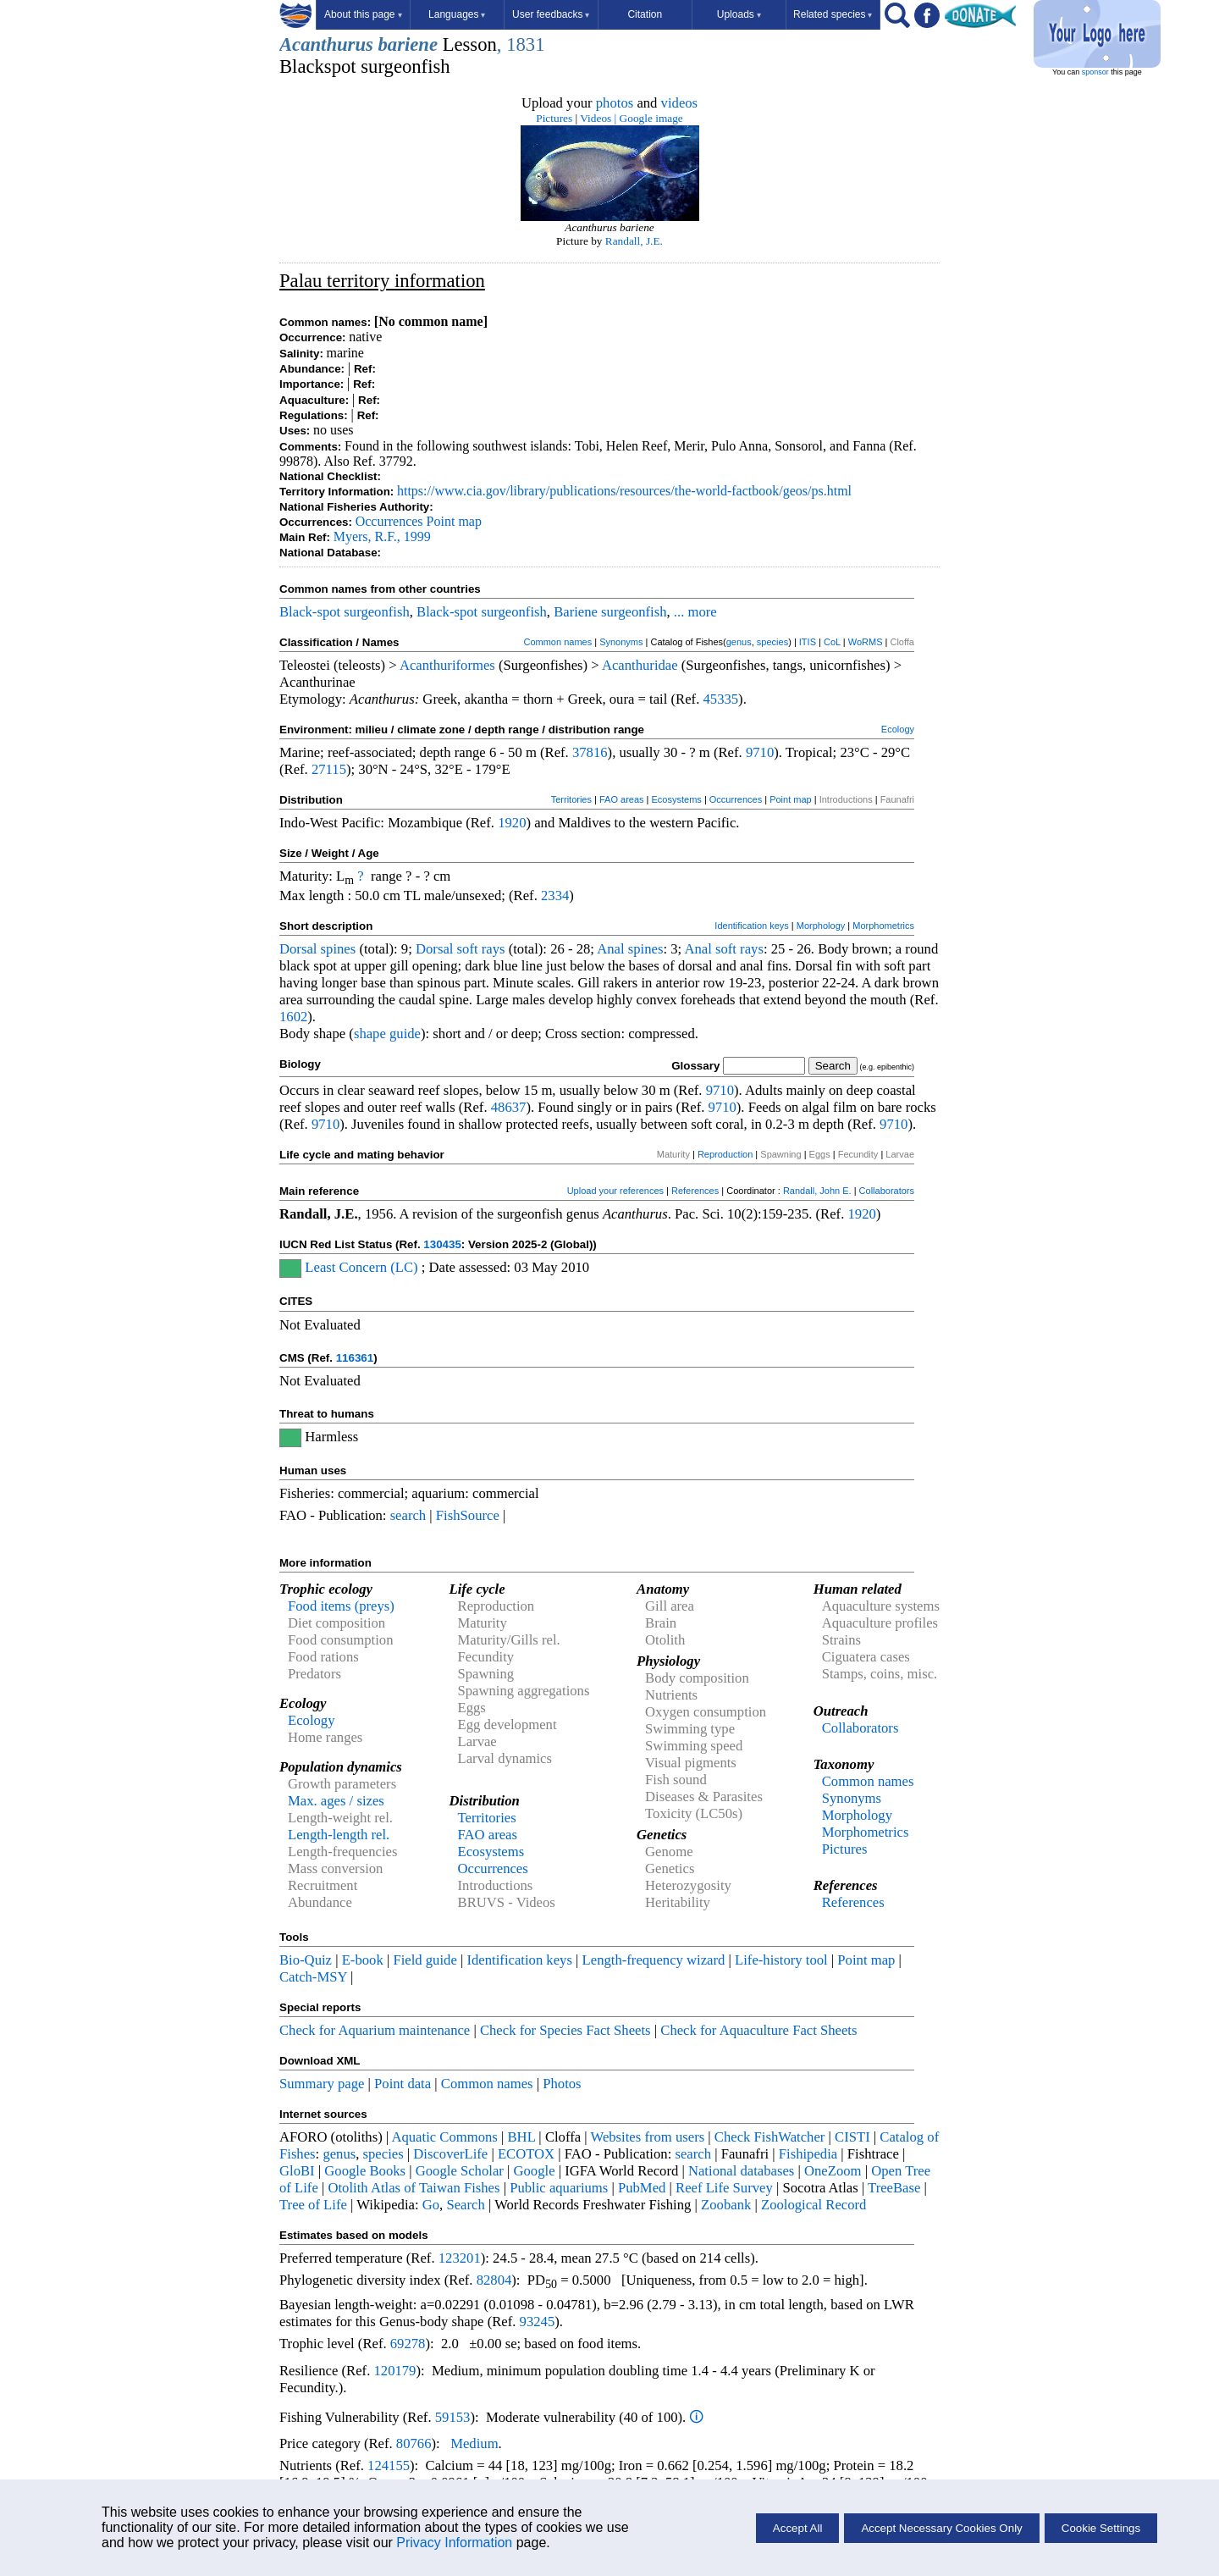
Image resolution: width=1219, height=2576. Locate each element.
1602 (293, 1017)
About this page (362, 14)
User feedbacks (550, 14)
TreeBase (894, 2188)
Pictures (554, 118)
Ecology (897, 729)
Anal (610, 949)
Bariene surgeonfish (610, 612)
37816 (590, 752)
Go (430, 2205)
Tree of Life (313, 2205)
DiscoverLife (450, 2154)
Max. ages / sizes (336, 1801)
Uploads (739, 14)
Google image (651, 118)
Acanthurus (326, 44)
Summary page (321, 2084)
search (408, 1515)
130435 (442, 1244)
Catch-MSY (313, 1977)
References (695, 1191)
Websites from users (648, 2137)
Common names (557, 642)
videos (679, 103)
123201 (460, 2258)
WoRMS (865, 642)
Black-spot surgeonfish (344, 612)
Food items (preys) (341, 1606)
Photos (562, 2084)
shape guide (387, 1033)
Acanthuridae (640, 665)
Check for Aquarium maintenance (374, 2030)
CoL (832, 642)
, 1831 (521, 44)
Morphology (821, 925)
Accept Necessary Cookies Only (941, 2528)
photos (614, 103)
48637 (509, 1107)
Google (534, 2171)
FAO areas (621, 799)
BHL (522, 2137)
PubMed (641, 2188)
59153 (453, 2417)
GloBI (297, 2171)
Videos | (598, 118)
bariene (408, 44)
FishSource (467, 1515)
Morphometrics (883, 925)
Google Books (364, 2171)
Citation (644, 14)
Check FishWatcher (769, 2137)
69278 (408, 2344)
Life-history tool (781, 1960)
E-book (362, 1960)
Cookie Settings (1101, 2528)
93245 (537, 2321)
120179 (394, 2371)
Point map (454, 521)
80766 (414, 2443)
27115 (329, 769)
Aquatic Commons (444, 2137)
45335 (720, 699)
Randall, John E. (817, 1191)
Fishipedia (808, 2154)
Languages (456, 14)
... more (695, 612)
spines (338, 949)
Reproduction (725, 1154)
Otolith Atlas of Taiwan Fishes (413, 2188)
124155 (388, 2465)
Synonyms (621, 642)
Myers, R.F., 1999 (382, 536)
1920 (512, 823)
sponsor (1095, 72)
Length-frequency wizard (653, 1960)
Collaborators (886, 1191)
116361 (354, 1358)
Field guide (424, 1960)
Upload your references (615, 1191)
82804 (494, 2280)
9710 (760, 752)
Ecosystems (677, 799)
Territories (571, 799)
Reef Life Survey (724, 2188)
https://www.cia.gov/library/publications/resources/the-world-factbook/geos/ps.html (624, 491)
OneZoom (833, 2171)
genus (739, 642)
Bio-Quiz (305, 1960)
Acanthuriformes (447, 665)
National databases (741, 2171)
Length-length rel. (338, 1835)
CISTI (852, 2137)
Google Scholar (460, 2171)
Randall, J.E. (634, 241)
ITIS (807, 642)
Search (465, 2205)
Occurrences (389, 521)
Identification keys (751, 925)
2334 (555, 895)
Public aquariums (559, 2188)
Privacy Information (454, 2542)
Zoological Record (813, 2205)
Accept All (798, 2528)
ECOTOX (526, 2154)
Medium (474, 2443)
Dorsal (298, 949)
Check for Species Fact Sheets (565, 2030)
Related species (832, 14)
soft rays (481, 949)
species (772, 642)
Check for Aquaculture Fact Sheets (758, 2030)
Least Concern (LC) (361, 1267)
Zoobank (726, 2205)
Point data (402, 2084)
